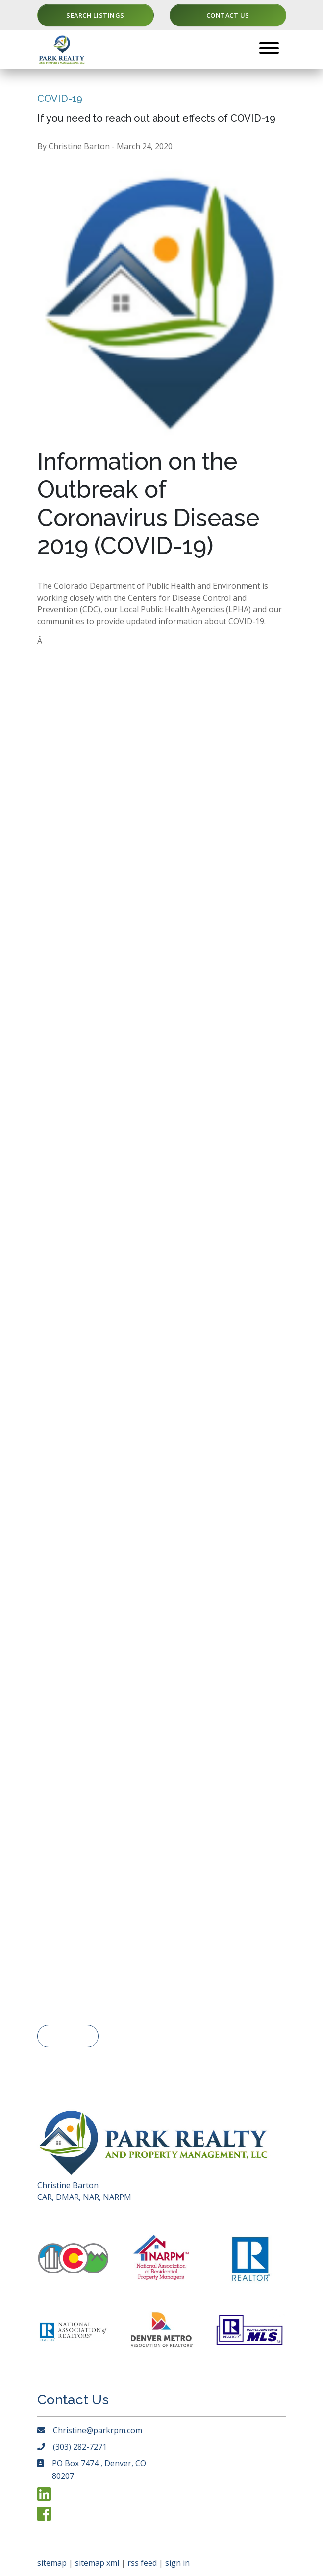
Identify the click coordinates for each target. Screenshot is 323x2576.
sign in (177, 2562)
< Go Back (67, 2035)
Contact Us (227, 15)
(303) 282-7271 (80, 2446)
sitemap (52, 2562)
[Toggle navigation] (269, 50)
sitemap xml (97, 2562)
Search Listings (95, 15)
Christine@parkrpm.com (97, 2430)
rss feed (142, 2562)
